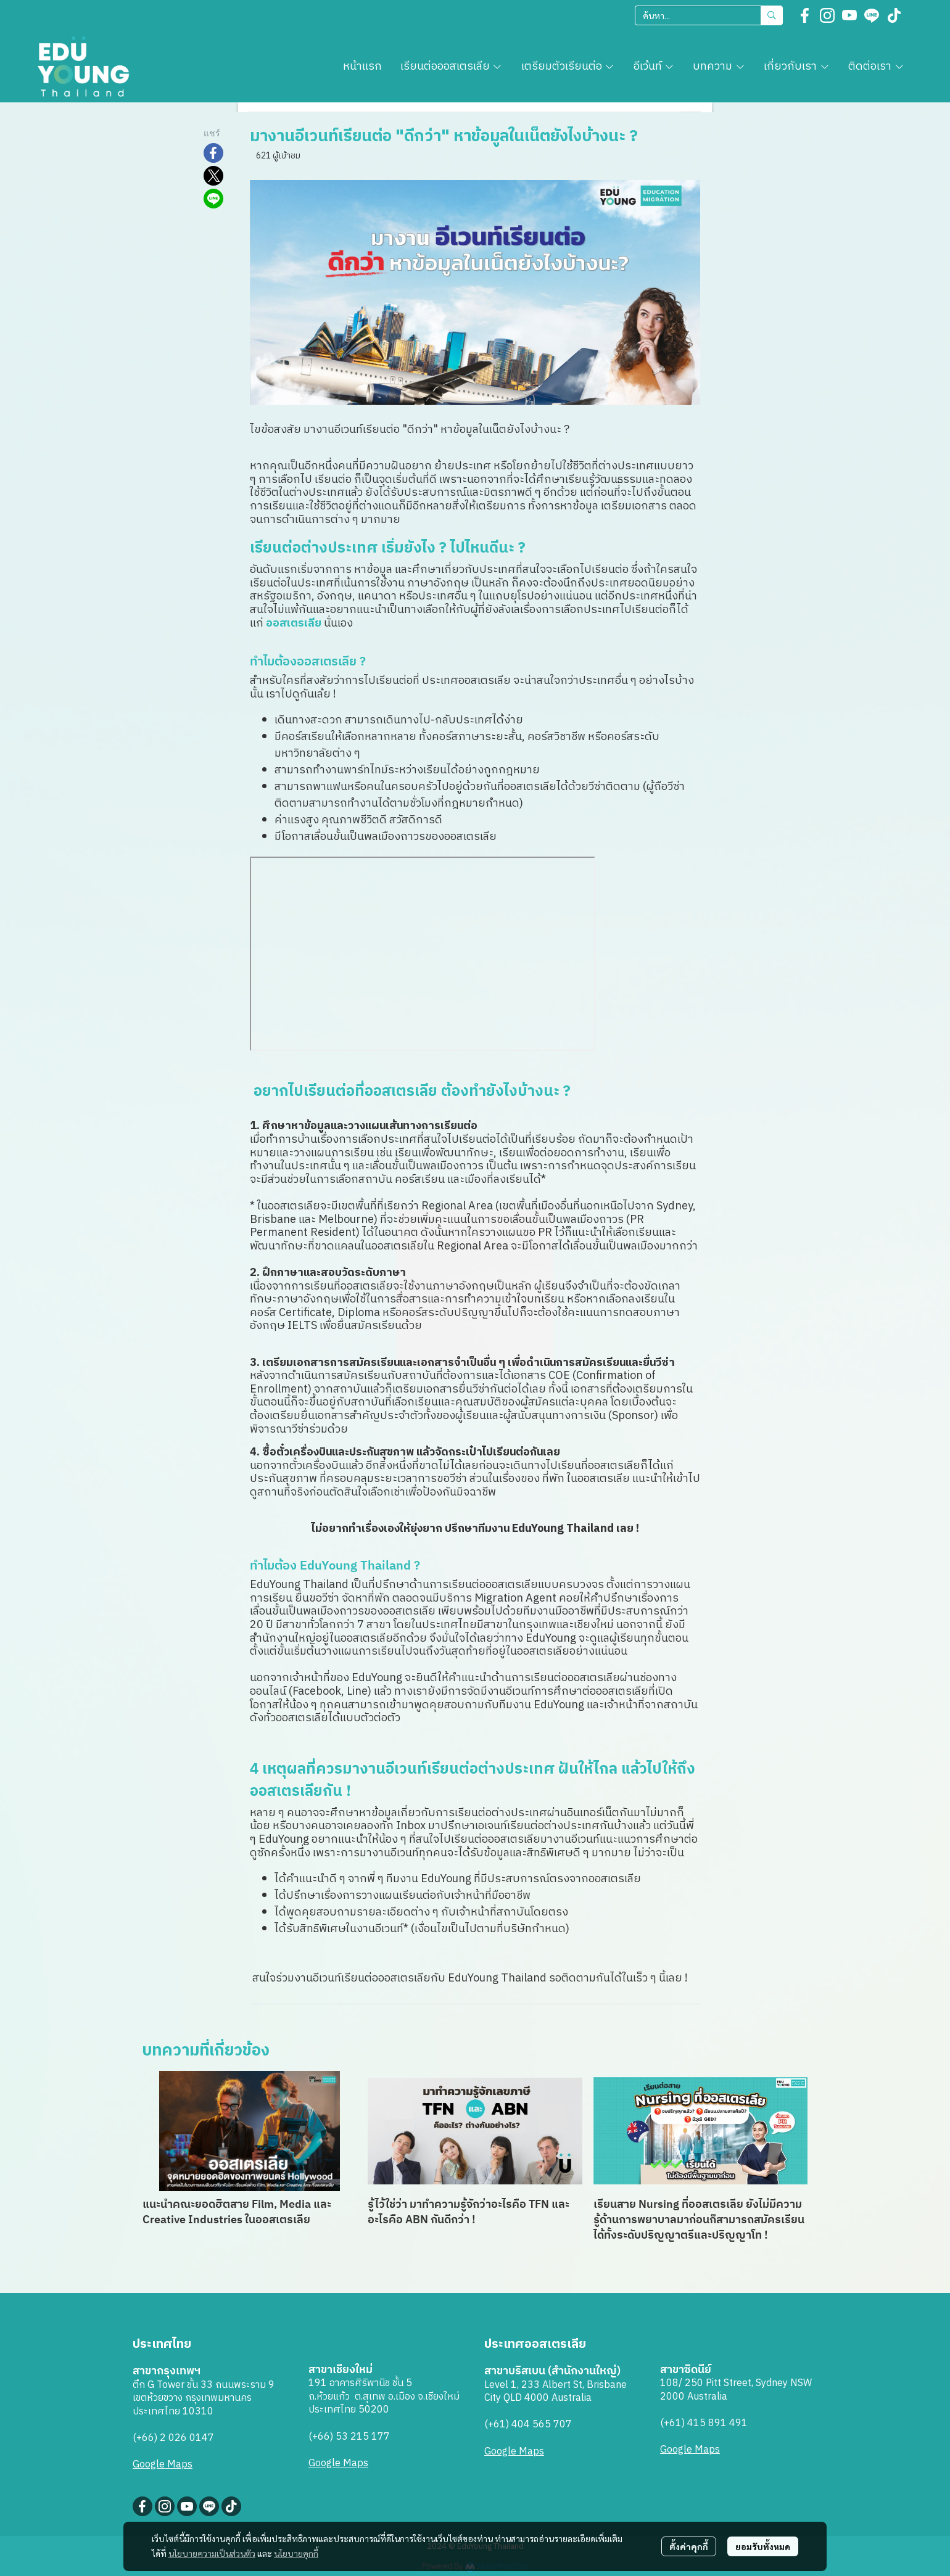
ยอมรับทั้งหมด (762, 2546)
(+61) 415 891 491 (704, 2423)
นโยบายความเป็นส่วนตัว (211, 2553)
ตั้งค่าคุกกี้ (688, 2546)
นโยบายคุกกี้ (296, 2553)
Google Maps (162, 2464)
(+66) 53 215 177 (349, 2437)
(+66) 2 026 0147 (173, 2438)
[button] (709, 15)
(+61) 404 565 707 (528, 2424)
